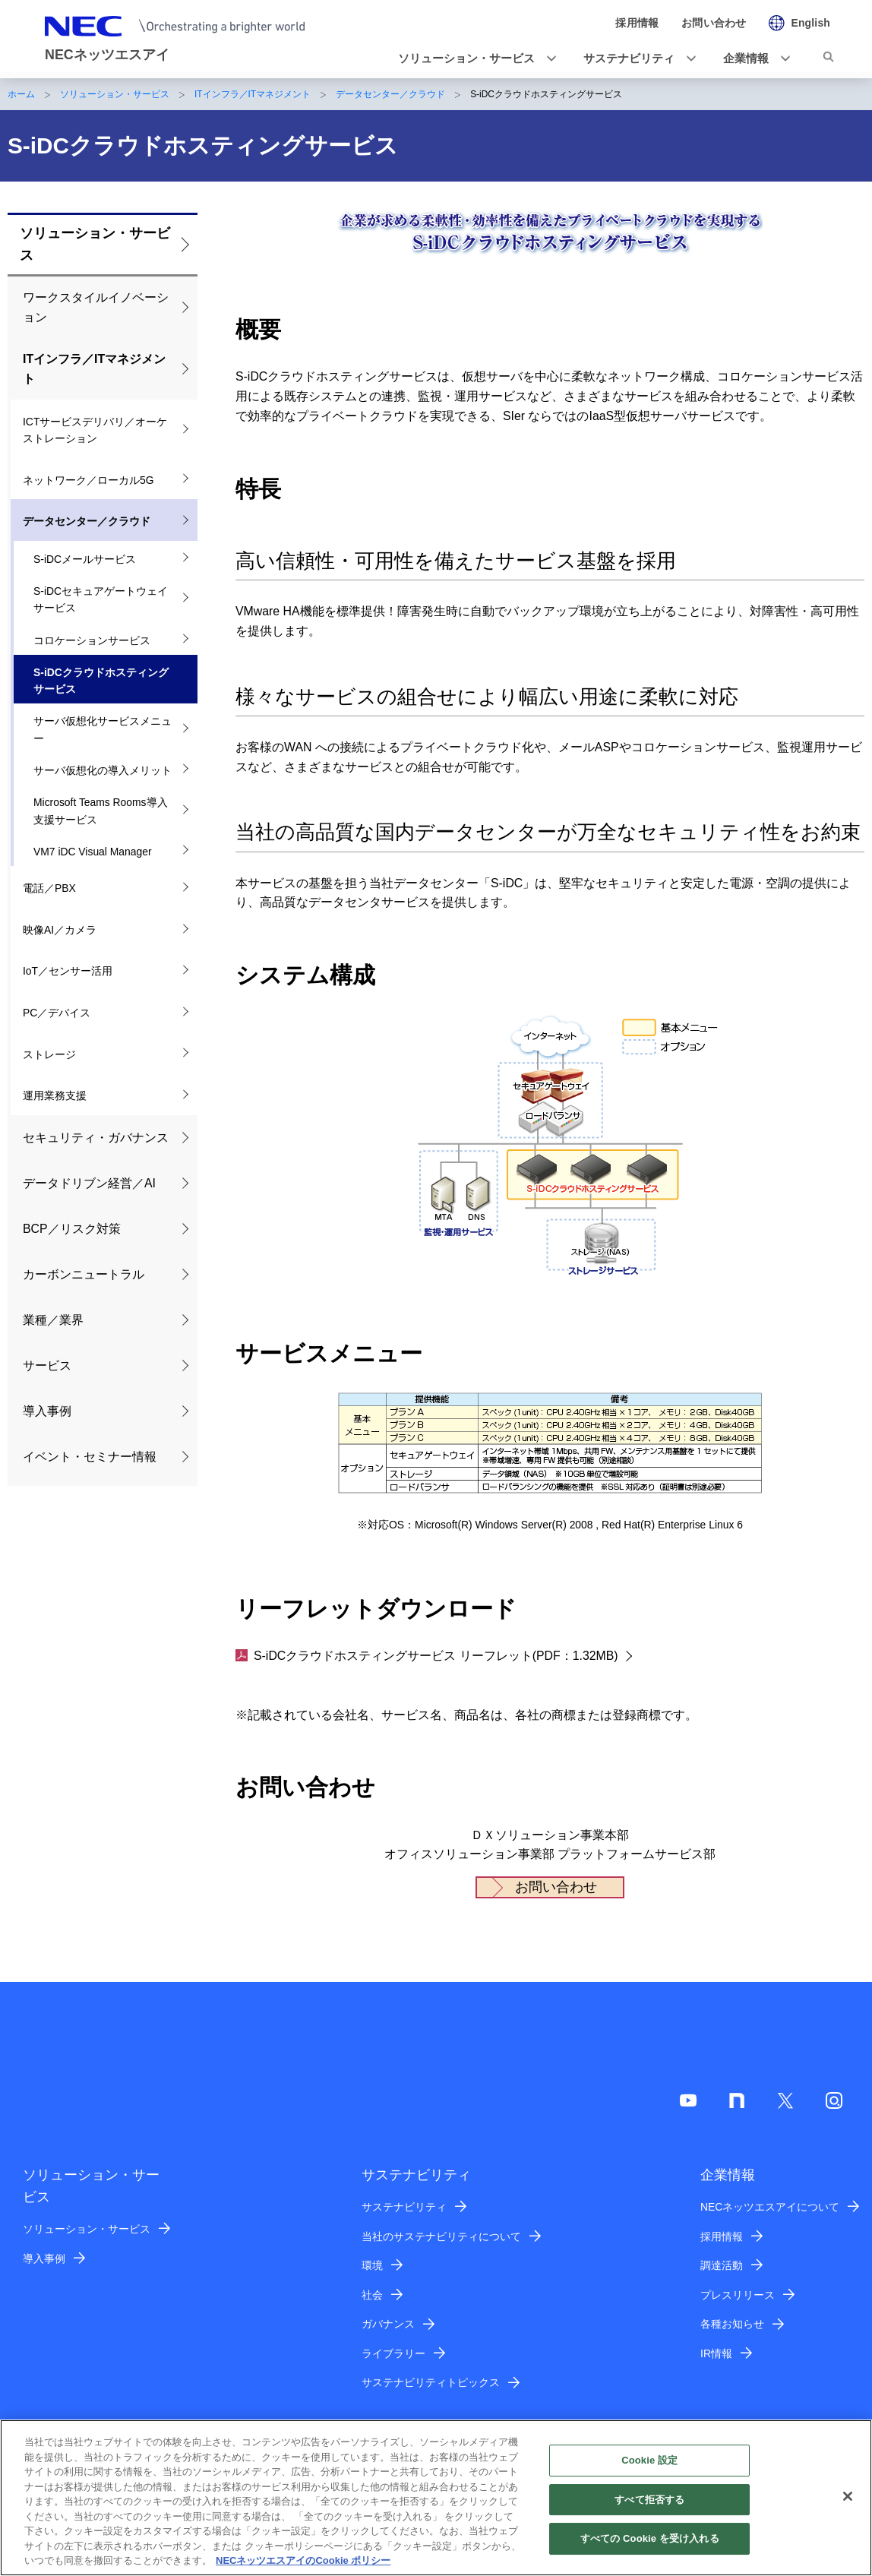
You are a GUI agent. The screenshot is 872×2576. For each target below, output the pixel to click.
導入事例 (47, 1411)
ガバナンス (388, 2324)
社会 (372, 2295)
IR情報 (716, 2353)
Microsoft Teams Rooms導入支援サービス (100, 811)
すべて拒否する (649, 2506)
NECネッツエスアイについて (769, 2207)
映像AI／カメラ (59, 930)
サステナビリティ (404, 2207)
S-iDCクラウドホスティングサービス (101, 681)
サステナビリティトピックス (431, 2382)
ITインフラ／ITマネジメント (252, 94)
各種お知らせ (732, 2324)
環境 (372, 2265)
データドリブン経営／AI (89, 1183)
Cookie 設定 (649, 2467)
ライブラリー (393, 2353)
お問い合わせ (556, 1887)
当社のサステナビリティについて (441, 2236)
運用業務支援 (55, 1095)
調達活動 (721, 2265)
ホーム (21, 94)
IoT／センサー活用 (67, 971)
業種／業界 (53, 1319)
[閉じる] (847, 2503)
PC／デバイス (56, 1013)
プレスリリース (737, 2295)
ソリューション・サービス (114, 94)
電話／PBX (49, 888)
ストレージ (49, 1054)
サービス (47, 1365)
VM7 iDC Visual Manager (92, 851)
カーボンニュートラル (83, 1274)
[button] (472, 58)
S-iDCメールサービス (84, 559)
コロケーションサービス (91, 640)
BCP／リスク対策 (72, 1228)
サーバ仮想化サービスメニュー (102, 729)
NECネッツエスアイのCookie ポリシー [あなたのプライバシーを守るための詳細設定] (303, 2568)
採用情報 (721, 2236)
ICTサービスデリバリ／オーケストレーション (95, 430)
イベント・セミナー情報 (89, 1456)
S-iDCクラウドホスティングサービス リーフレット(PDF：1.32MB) (426, 1655)
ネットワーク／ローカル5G (88, 480)
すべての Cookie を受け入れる (649, 2546)
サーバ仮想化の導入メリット (102, 770)
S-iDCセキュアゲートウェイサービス (100, 600)
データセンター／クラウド (390, 94)
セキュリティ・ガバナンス (96, 1137)
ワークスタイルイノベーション (96, 307)
